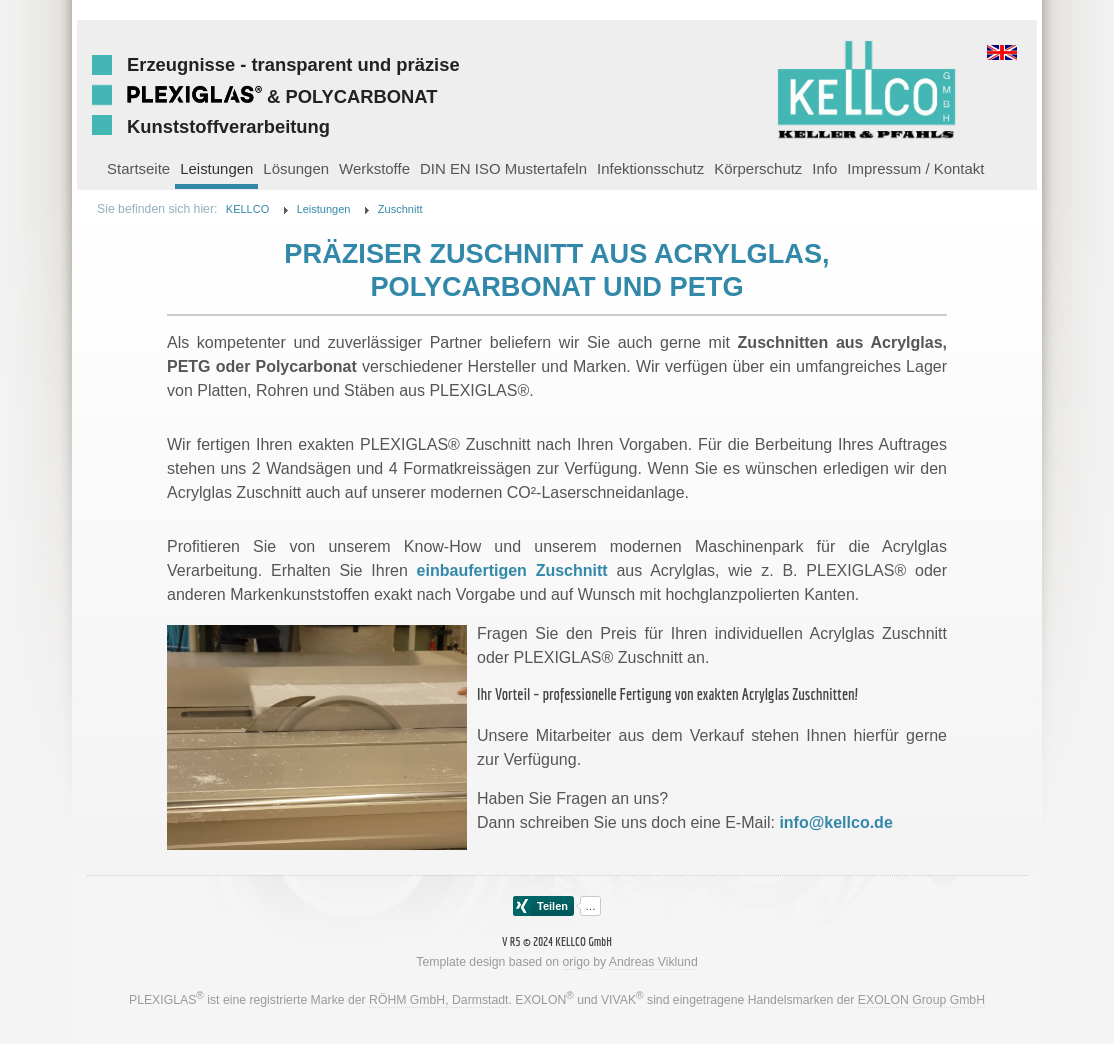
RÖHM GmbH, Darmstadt (438, 1000)
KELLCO (247, 209)
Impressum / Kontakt (915, 168)
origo (576, 962)
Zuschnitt (400, 209)
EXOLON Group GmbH (921, 1000)
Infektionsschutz (650, 168)
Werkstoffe (374, 168)
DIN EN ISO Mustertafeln (503, 168)
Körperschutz (758, 168)
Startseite (138, 168)
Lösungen (296, 168)
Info (824, 168)
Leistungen (216, 168)
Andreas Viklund (653, 962)
